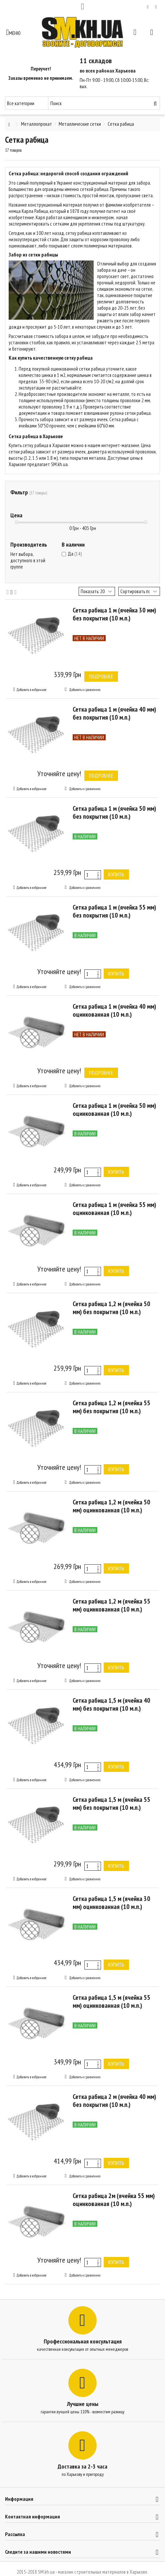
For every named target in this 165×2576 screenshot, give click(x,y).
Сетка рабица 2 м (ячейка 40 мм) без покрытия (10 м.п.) (114, 2100)
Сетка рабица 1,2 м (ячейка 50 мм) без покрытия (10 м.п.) (111, 1307)
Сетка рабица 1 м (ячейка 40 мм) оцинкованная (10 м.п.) (114, 1010)
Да (75, 554)
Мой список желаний (148, 7)
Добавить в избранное (31, 689)
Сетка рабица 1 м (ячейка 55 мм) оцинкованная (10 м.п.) (114, 1208)
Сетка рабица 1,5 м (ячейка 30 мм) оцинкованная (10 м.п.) (111, 1902)
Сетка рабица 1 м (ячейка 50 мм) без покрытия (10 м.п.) (114, 812)
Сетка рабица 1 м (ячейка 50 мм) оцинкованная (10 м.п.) (114, 1109)
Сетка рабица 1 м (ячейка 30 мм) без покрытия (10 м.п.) (114, 614)
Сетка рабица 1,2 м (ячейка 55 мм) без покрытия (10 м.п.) (111, 1407)
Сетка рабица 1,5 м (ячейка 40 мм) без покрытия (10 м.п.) (111, 1704)
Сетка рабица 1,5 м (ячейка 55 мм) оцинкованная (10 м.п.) (111, 2001)
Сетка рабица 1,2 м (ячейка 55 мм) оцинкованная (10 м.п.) (111, 1605)
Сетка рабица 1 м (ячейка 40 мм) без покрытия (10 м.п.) (114, 713)
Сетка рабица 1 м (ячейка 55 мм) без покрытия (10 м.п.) (114, 911)
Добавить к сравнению (84, 689)
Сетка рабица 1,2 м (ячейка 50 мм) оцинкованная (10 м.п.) (111, 1506)
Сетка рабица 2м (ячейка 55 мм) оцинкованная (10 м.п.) (114, 2199)
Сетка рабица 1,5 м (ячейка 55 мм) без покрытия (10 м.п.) (111, 1803)
